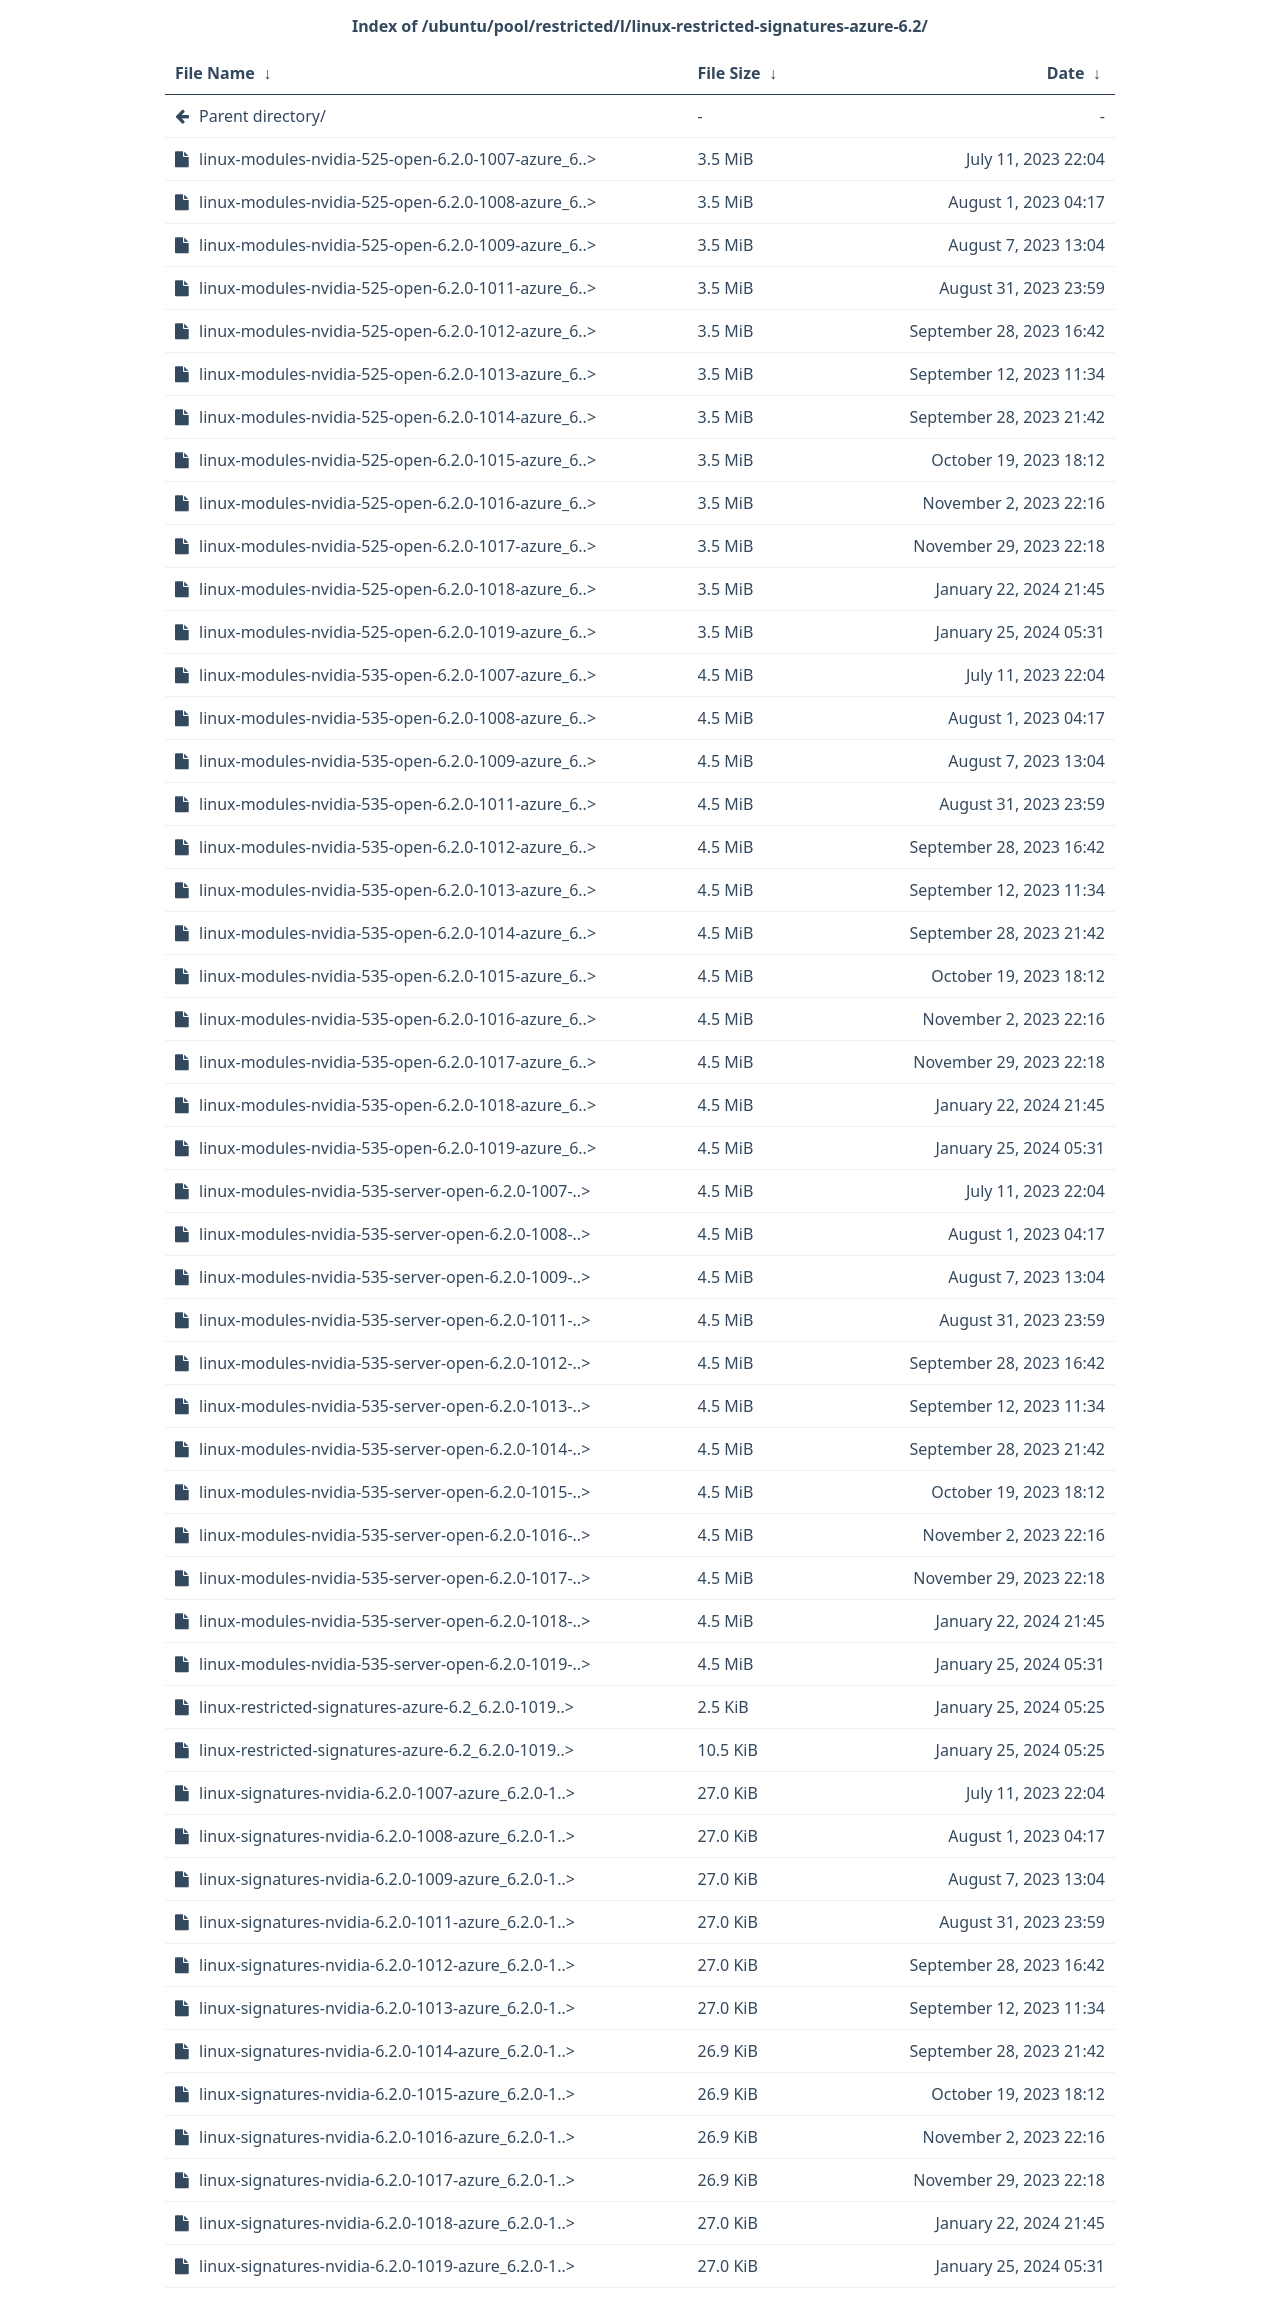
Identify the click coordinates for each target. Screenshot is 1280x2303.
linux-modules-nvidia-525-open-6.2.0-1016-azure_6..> (397, 503)
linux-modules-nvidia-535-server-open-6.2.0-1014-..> (394, 1449)
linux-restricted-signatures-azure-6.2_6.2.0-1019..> (386, 1707)
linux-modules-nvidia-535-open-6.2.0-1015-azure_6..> (397, 976)
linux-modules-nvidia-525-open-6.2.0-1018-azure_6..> (397, 589)
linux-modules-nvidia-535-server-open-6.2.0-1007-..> (394, 1191)
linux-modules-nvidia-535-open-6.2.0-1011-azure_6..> (397, 804)
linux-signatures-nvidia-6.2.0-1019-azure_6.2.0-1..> (387, 2266)
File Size (729, 73)
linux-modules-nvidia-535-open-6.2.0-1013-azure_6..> (397, 890)
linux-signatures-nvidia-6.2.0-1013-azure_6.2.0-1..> (387, 2008)
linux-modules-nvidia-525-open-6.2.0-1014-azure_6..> (397, 417)
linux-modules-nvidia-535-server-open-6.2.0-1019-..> (394, 1664)
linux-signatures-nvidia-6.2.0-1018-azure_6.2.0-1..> (387, 2223)
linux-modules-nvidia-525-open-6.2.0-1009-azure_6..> (397, 245)
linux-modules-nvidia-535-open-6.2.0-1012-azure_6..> (397, 847)
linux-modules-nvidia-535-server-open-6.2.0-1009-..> (394, 1277)
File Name (215, 73)
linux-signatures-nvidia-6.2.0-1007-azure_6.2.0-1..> (387, 1793)
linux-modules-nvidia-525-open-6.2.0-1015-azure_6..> (397, 460)
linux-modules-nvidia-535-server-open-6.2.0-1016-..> (394, 1535)
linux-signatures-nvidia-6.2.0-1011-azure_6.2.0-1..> (387, 1922)
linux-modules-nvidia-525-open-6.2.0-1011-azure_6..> (397, 288)
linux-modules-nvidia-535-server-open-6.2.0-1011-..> (394, 1320)
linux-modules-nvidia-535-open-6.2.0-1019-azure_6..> (397, 1148)
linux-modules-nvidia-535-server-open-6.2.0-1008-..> (394, 1234)
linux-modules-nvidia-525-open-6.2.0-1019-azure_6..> (397, 632)
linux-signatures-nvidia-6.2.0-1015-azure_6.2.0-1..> (387, 2094)
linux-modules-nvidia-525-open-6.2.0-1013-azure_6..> (397, 374)
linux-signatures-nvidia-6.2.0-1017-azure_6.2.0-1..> (387, 2180)
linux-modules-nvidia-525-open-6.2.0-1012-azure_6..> (397, 331)
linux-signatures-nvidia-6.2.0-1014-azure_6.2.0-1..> (387, 2051)
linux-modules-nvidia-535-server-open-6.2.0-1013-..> (394, 1406)
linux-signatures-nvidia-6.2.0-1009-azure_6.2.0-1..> (387, 1879)
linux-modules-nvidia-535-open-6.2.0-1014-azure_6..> (397, 933)
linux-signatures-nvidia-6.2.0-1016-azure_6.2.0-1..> (387, 2137)
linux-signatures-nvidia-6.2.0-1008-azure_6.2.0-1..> (387, 1836)
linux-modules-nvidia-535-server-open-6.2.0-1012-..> (394, 1363)
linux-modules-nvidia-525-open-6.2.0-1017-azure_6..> (397, 546)
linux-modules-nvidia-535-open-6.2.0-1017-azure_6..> (397, 1062)
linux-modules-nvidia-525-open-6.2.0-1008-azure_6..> (397, 202)
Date (1066, 73)
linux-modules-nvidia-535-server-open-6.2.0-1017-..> (394, 1578)
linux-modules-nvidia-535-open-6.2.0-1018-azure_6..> (397, 1105)
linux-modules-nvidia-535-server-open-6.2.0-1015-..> (394, 1492)
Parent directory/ (262, 116)
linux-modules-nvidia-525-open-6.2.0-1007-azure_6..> (397, 159)
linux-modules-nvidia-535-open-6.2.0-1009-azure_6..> (397, 761)
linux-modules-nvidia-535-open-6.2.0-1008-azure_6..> (397, 718)
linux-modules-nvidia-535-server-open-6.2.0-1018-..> (394, 1621)
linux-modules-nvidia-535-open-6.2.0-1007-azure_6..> (397, 675)
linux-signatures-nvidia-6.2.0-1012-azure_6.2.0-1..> (387, 1965)
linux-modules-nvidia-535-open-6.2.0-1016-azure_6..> (397, 1019)
